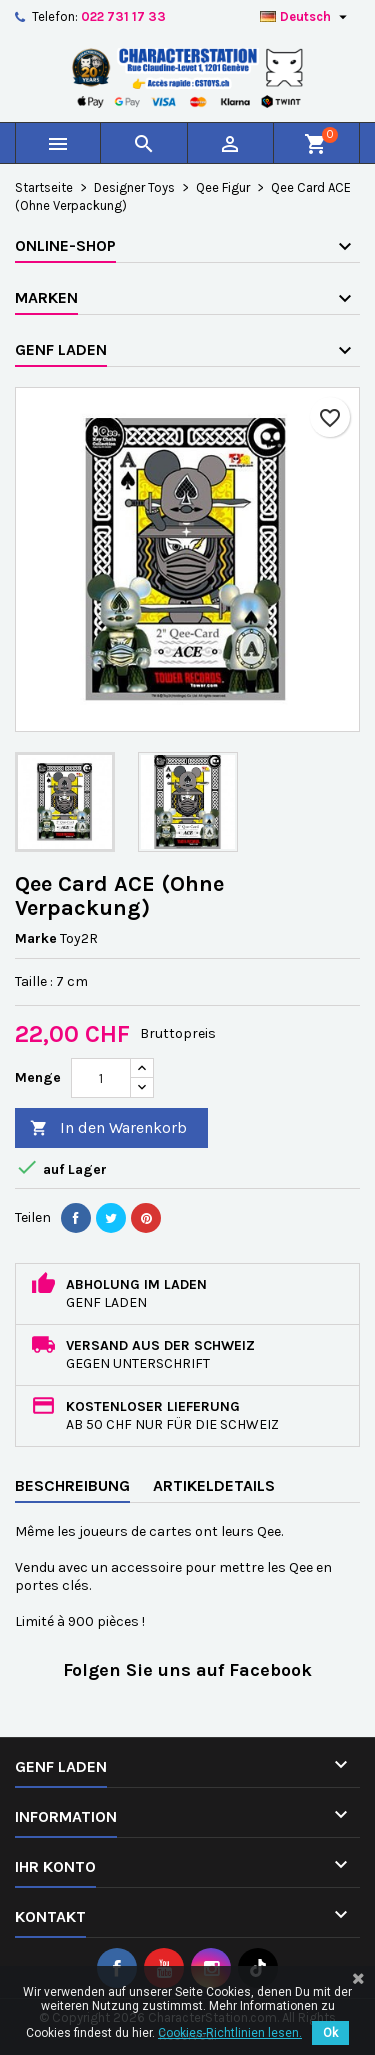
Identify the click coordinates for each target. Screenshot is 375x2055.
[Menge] (101, 1078)
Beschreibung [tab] (72, 1485)
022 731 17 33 (123, 16)
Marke (36, 938)
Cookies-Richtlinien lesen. (230, 2033)
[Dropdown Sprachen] (306, 17)
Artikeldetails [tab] (214, 1485)
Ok (330, 2033)
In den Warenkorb (108, 1128)
